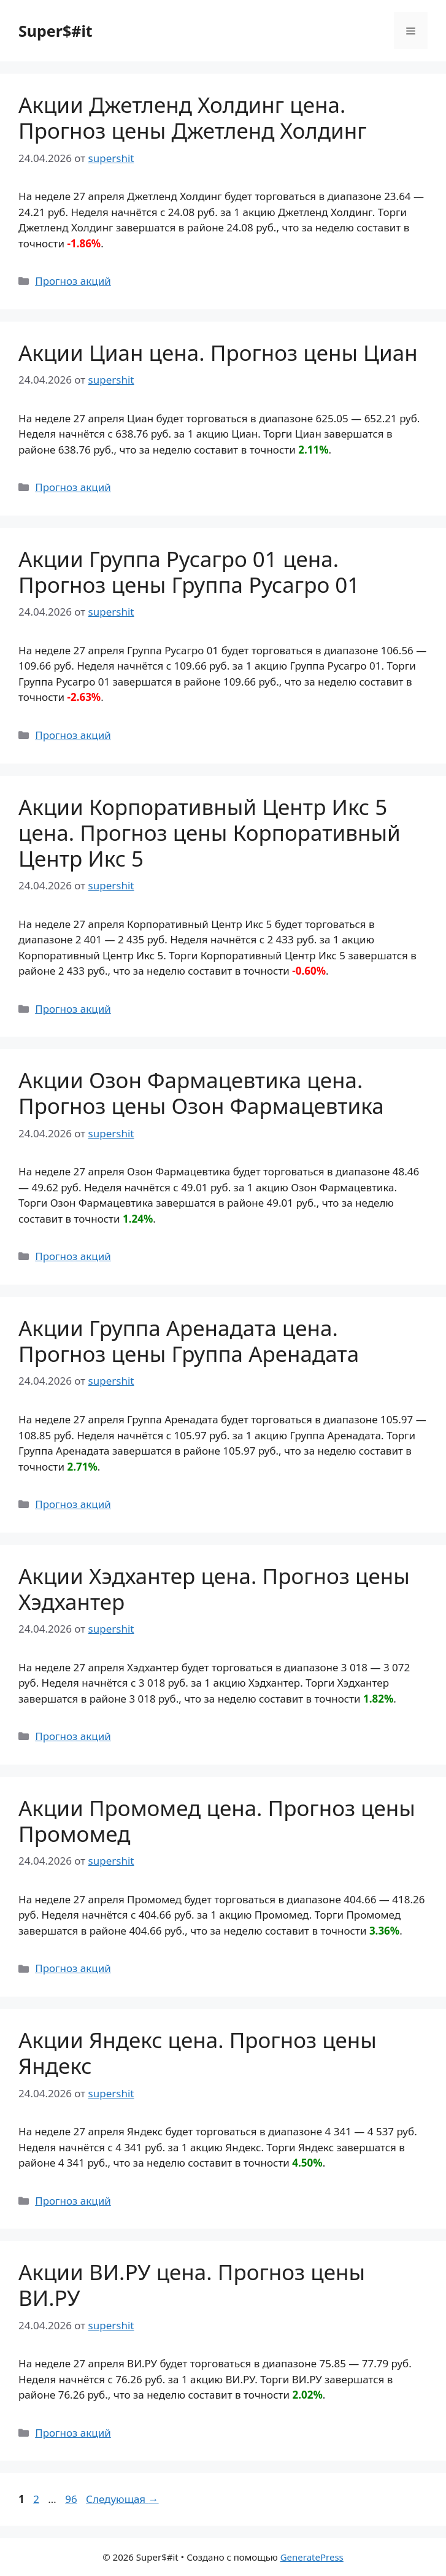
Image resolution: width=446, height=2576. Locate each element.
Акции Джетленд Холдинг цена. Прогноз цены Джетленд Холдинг (192, 117)
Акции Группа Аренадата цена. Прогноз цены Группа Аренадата (188, 1340)
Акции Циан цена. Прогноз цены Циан (218, 352)
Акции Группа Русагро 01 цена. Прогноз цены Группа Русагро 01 (188, 571)
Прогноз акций (73, 281)
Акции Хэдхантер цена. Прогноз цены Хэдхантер (214, 1588)
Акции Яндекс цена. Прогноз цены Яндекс (197, 2052)
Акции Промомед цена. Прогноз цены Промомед (216, 1820)
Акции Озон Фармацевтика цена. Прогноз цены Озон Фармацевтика (201, 1093)
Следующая (122, 2499)
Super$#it (55, 30)
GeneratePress (312, 2557)
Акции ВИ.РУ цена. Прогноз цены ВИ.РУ (191, 2284)
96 (72, 2499)
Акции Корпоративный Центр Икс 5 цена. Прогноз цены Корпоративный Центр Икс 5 (209, 832)
